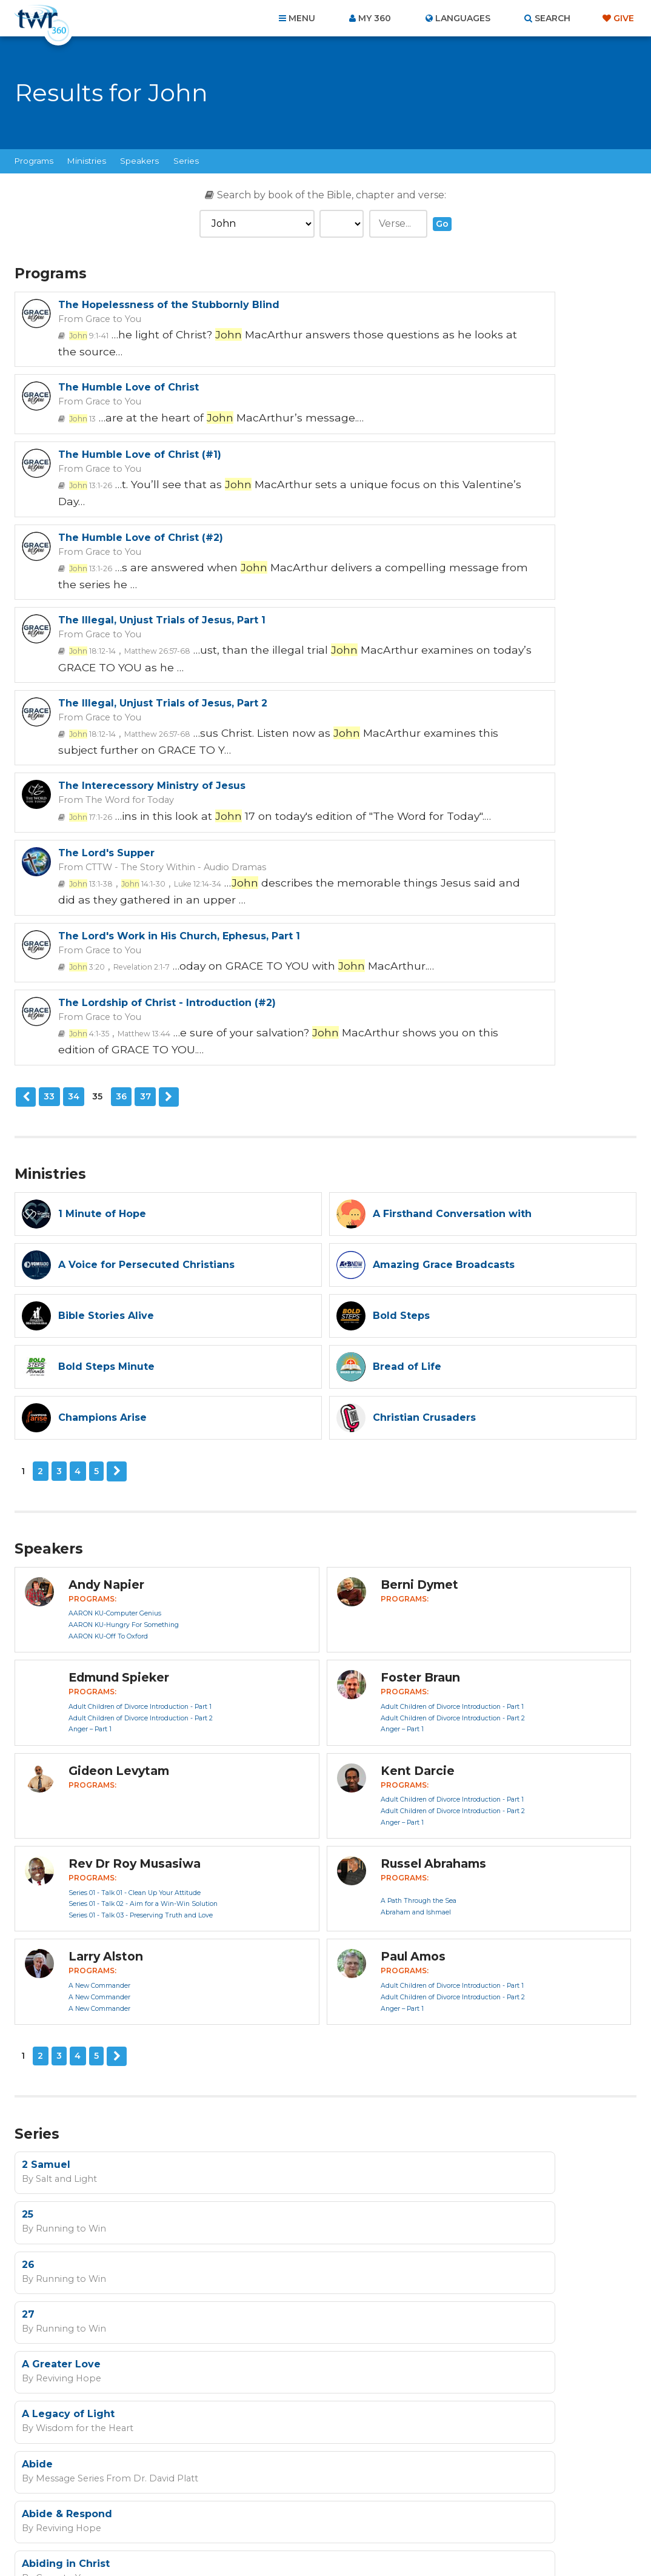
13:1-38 (401, 613)
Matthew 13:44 (449, 707)
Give (623, 18)
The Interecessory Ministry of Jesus (151, 585)
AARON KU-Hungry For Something (123, 1308)
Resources (532, 2510)
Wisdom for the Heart (392, 1956)
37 (143, 781)
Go (442, 223)
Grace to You (106, 318)
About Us (157, 2510)
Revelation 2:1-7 (130, 707)
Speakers (139, 161)
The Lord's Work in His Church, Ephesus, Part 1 (179, 678)
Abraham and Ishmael (416, 1594)
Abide (37, 1991)
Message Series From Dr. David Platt (107, 2004)
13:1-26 (87, 427)
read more (348, 2241)
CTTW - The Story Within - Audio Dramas (476, 598)
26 (28, 1894)
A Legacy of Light (382, 1942)
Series (186, 161)
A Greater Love (61, 1942)
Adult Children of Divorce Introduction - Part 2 (140, 1400)
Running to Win (380, 1858)
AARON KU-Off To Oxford (108, 1319)
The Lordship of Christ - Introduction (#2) (481, 678)
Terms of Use (478, 2302)
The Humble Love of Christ (443, 304)
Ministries (86, 161)
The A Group (413, 2539)
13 (394, 333)
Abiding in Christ (66, 2039)
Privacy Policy (417, 2302)
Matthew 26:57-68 (144, 520)
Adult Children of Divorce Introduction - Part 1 (140, 1389)
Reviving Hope (63, 1956)
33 (47, 781)
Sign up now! (220, 2269)
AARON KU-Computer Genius (114, 1296)
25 (342, 1845)
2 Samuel (46, 1845)
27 (342, 1894)
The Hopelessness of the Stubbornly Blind (168, 304)
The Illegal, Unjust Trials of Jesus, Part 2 (477, 491)
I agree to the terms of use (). (278, 2241)
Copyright (463, 2510)
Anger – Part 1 (90, 1412)
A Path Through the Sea (418, 1583)
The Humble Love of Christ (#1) (139, 398)
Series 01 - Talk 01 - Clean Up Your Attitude (134, 1575)
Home (104, 2510)
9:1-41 (85, 333)
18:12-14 (89, 520)
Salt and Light (61, 1858)
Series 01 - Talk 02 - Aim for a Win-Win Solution (143, 1587)
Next (166, 782)
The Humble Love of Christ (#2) (455, 398)
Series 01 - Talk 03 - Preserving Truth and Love (140, 1598)
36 (119, 781)
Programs (34, 161)
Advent (355, 2039)
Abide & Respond (381, 1991)
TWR (332, 2539)
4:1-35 (400, 707)
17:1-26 (87, 613)
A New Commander (99, 1668)
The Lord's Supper (421, 585)
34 (72, 781)
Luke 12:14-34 (494, 613)
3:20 (83, 707)
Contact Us (222, 2510)
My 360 (374, 18)
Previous (25, 782)
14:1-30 (446, 613)
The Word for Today (120, 598)
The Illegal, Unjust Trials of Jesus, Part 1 (161, 491)
